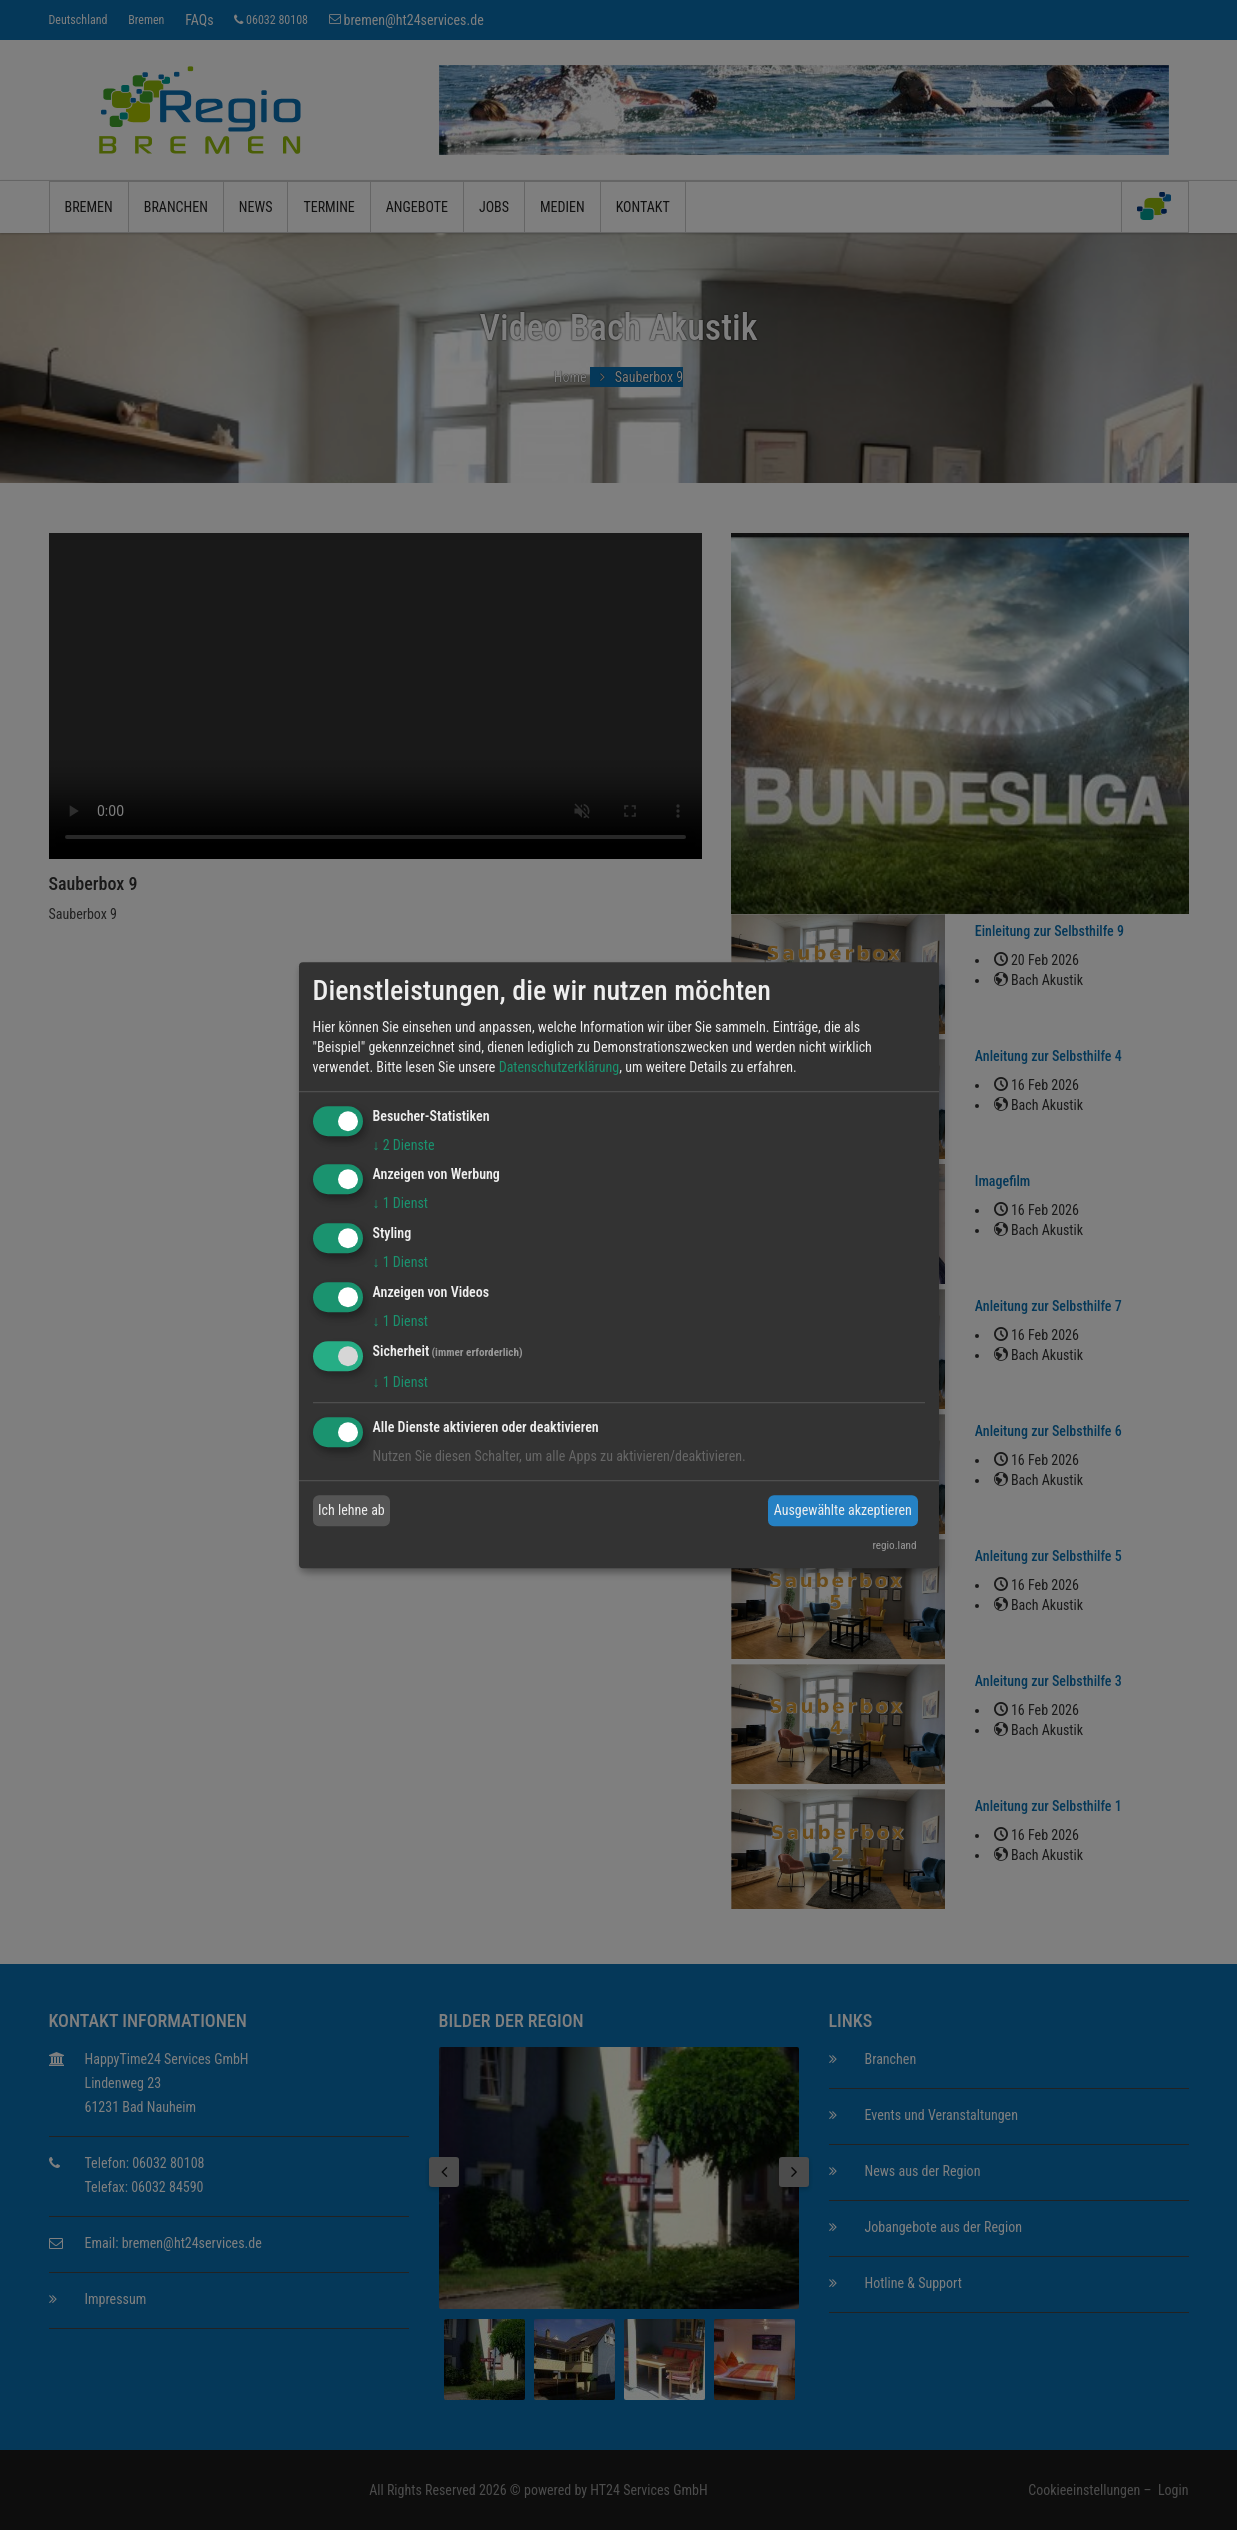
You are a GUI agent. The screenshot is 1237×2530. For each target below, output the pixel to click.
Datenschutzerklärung (559, 1067)
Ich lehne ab (351, 1510)
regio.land (894, 1545)
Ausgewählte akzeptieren (843, 1510)
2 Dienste (404, 1145)
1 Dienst (400, 1204)
